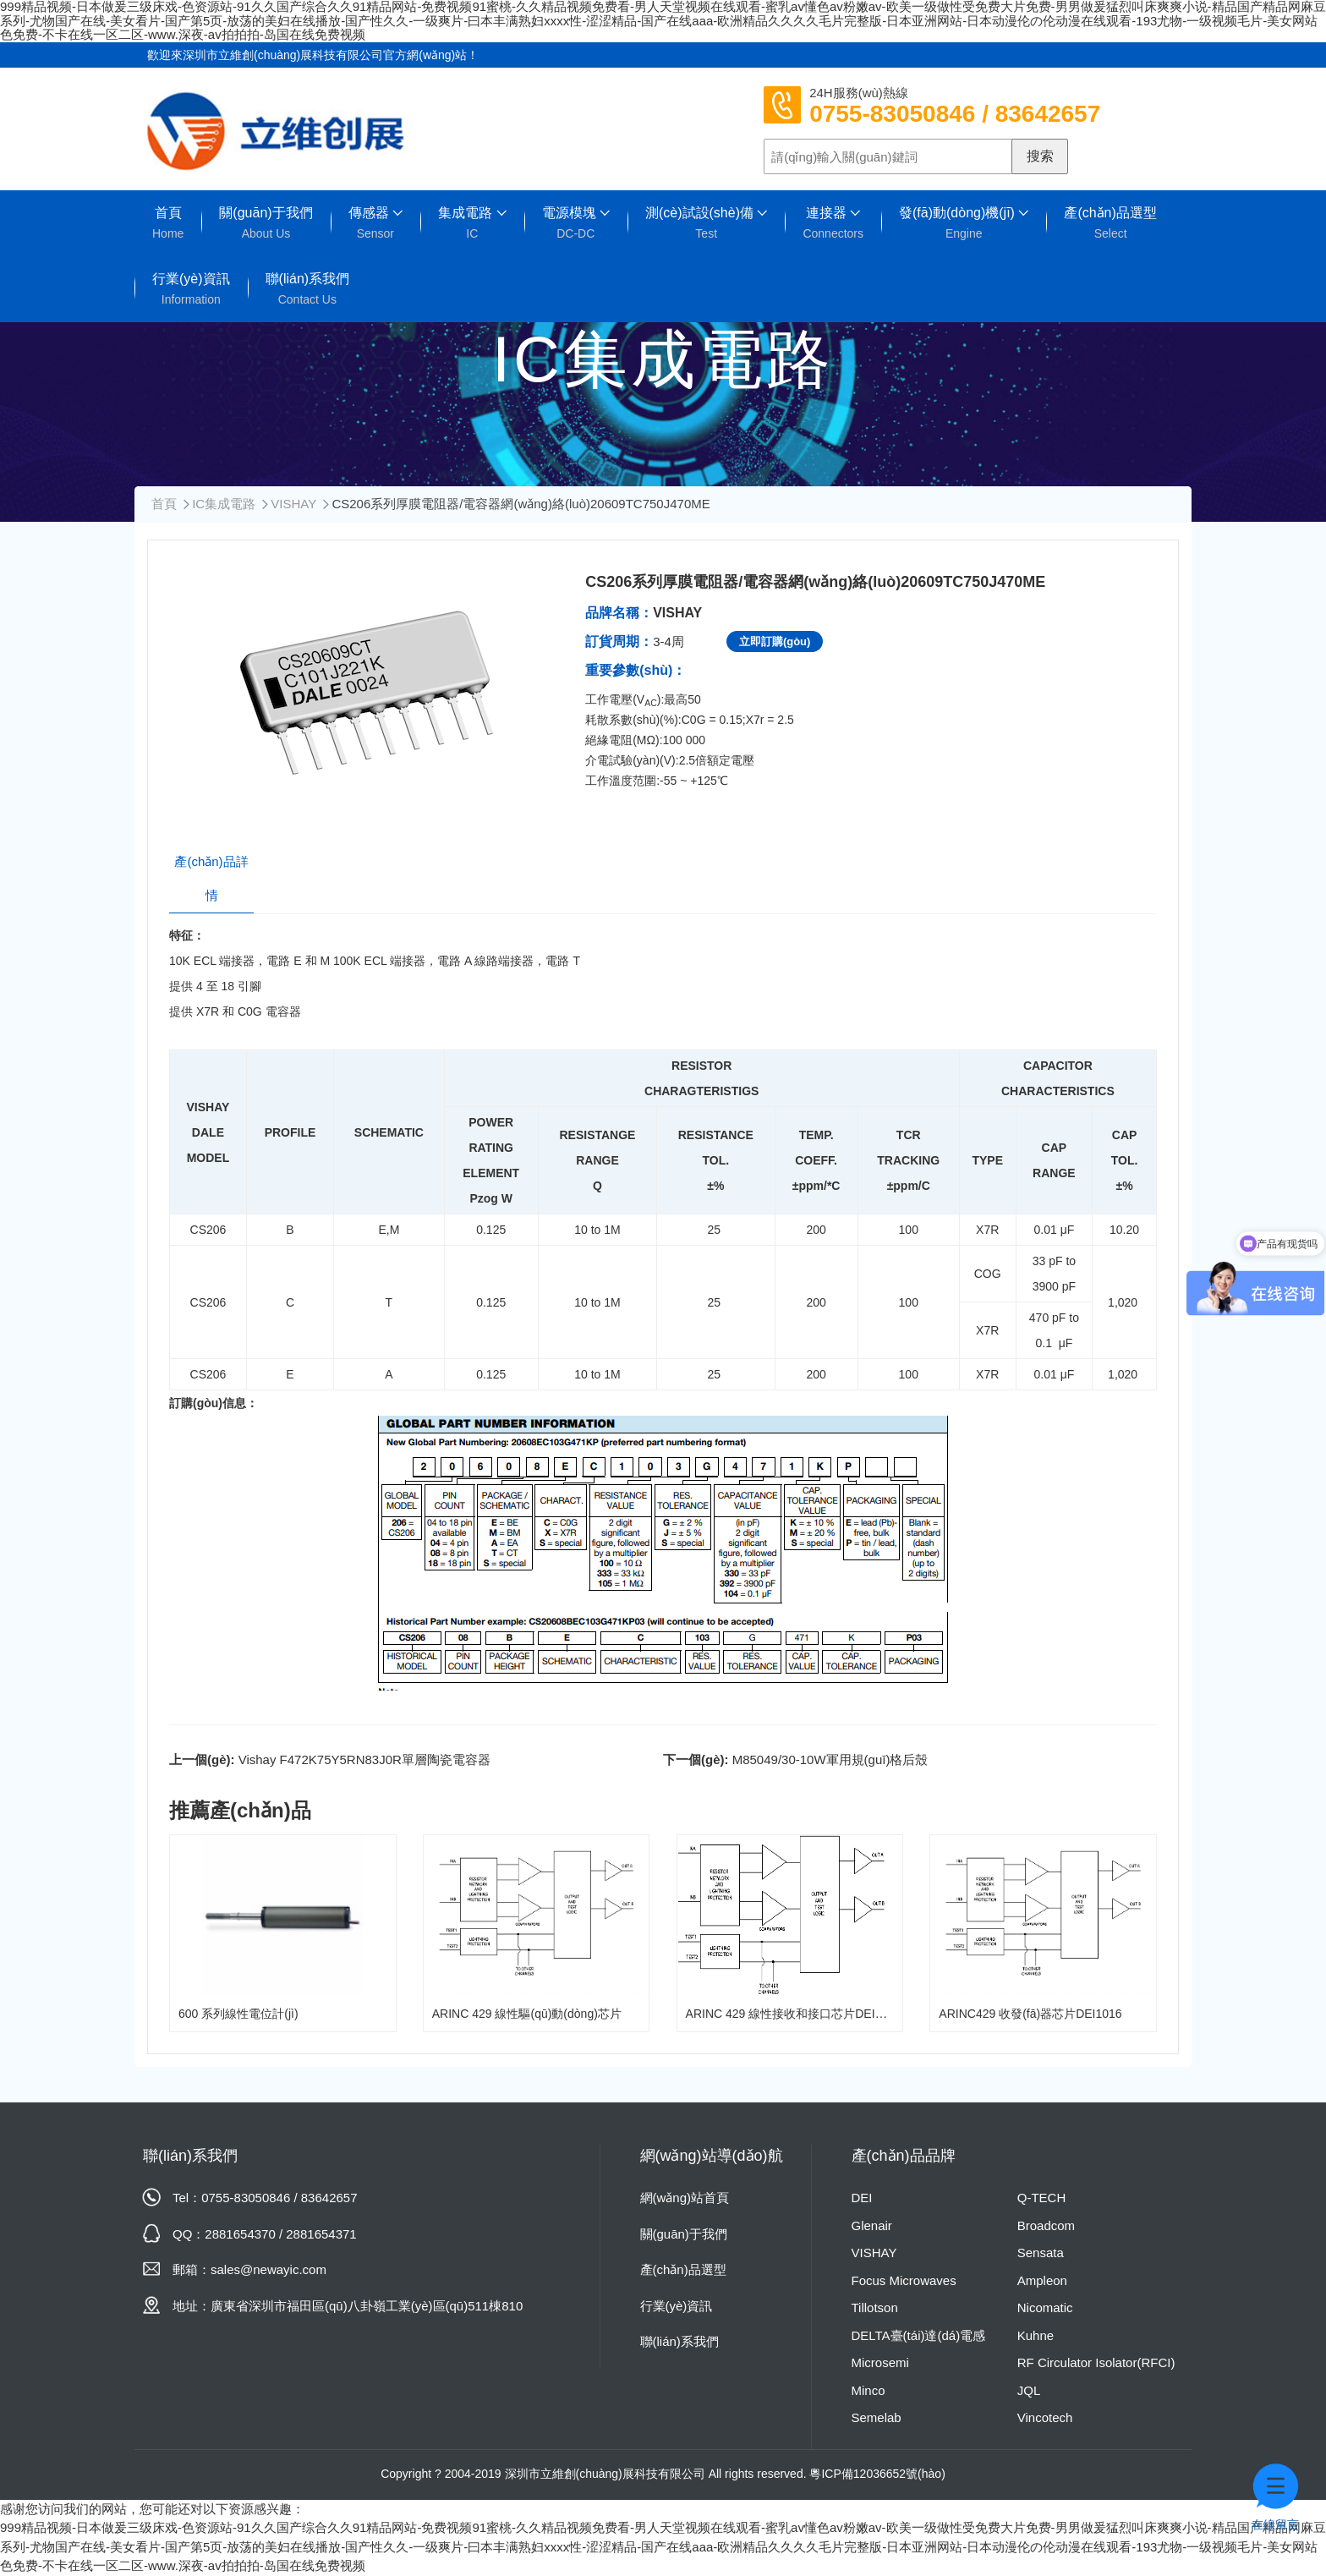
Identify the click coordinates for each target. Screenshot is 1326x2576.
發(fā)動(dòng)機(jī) (963, 223)
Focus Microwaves (904, 2280)
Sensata (1040, 2252)
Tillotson (875, 2307)
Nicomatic (1045, 2307)
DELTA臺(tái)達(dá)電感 (919, 2335)
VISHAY (293, 503)
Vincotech (1045, 2417)
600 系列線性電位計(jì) (238, 2013)
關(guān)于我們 (265, 223)
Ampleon (1042, 2280)
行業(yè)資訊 (191, 288)
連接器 (833, 223)
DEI (862, 2197)
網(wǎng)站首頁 (685, 2197)
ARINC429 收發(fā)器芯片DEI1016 (1030, 2013)
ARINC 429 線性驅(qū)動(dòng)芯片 (527, 2013)
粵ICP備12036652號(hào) (877, 2473)
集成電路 (472, 223)
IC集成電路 (223, 503)
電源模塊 (576, 223)
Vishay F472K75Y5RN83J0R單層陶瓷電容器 (364, 1759)
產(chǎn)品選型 (1110, 223)
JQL (1029, 2390)
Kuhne (1035, 2335)
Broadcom (1046, 2225)
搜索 (1040, 156)
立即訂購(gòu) (774, 641)
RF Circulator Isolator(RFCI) (1096, 2362)
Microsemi (880, 2362)
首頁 (168, 223)
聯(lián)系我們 (308, 288)
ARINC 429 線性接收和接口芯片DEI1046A (798, 2013)
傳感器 (375, 223)
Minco (868, 2390)
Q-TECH (1041, 2197)
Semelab (876, 2417)
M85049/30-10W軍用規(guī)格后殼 (830, 1759)
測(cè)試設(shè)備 (706, 223)
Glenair (872, 2225)
